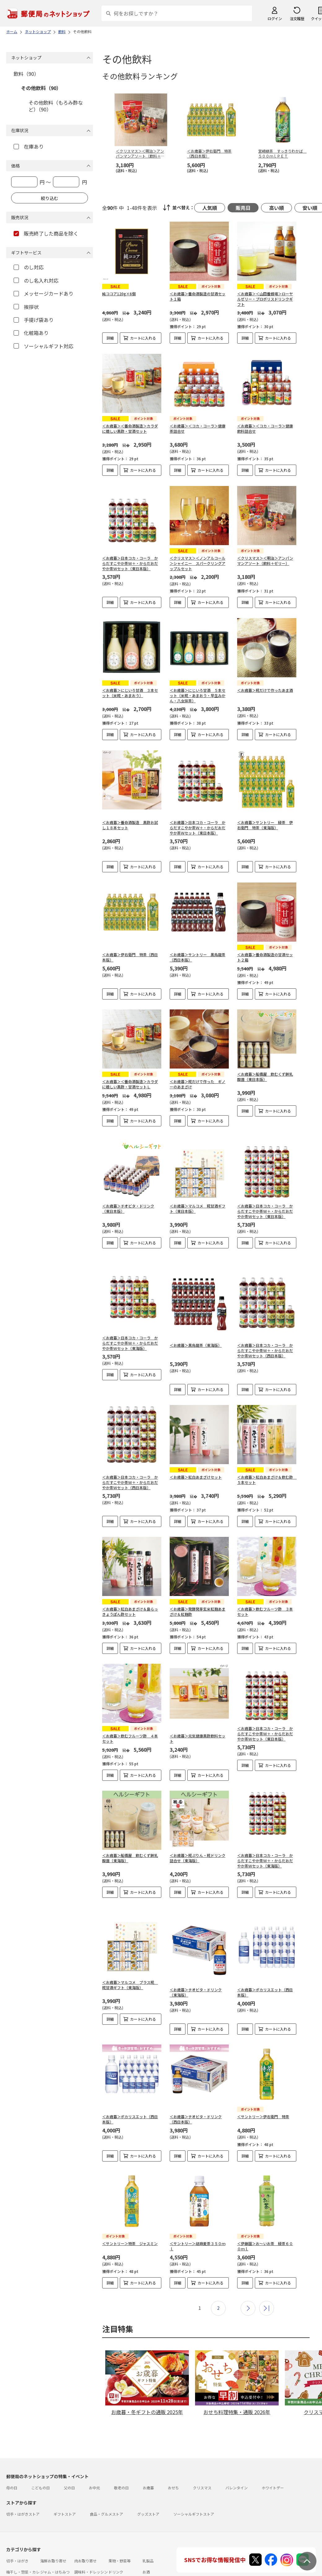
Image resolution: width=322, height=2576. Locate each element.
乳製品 (148, 2535)
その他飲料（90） (41, 88)
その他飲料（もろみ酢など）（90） (55, 106)
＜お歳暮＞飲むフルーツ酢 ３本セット (265, 1591)
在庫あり (29, 146)
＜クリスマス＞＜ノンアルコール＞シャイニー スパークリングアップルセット (197, 563)
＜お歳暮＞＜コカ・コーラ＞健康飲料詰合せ (265, 428)
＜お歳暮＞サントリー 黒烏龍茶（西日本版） (197, 957)
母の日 (11, 2462)
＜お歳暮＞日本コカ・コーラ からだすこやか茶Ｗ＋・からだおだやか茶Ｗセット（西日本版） (265, 1340)
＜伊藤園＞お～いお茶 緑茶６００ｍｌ (265, 2221)
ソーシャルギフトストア (193, 2488)
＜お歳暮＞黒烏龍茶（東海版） (196, 1335)
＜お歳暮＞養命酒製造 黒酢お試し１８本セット (130, 825)
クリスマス (202, 2462)
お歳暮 (148, 2462)
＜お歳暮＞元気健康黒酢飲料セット (197, 1718)
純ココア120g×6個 (119, 293)
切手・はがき (17, 2535)
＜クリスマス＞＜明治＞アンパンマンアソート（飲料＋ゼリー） (265, 560)
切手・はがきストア (23, 2488)
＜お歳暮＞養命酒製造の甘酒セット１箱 (197, 296)
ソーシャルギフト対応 (43, 346)
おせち (173, 2462)
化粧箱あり (31, 332)
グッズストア (148, 2488)
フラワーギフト (121, 2565)
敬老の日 (121, 2462)
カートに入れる (143, 337)
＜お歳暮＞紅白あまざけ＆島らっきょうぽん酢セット (130, 1591)
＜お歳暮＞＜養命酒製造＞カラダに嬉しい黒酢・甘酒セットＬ (130, 1084)
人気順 (209, 207)
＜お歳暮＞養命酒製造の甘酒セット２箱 (265, 957)
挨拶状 (26, 306)
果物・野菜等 (119, 2535)
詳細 (110, 337)
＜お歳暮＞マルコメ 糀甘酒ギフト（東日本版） (197, 1203)
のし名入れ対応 (36, 280)
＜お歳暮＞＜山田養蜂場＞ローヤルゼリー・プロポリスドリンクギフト (265, 299)
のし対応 (29, 267)
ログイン (275, 18)
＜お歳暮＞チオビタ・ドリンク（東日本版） (128, 1203)
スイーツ (81, 2565)
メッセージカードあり (43, 293)
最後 (266, 2283)
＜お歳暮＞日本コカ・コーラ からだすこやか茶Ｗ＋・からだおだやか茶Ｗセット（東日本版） (130, 563)
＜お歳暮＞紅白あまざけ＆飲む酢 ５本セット (267, 1464)
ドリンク (115, 2546)
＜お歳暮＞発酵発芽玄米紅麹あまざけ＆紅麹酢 (197, 1591)
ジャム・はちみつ (55, 2546)
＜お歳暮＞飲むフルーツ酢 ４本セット (130, 1718)
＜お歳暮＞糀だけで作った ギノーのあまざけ (197, 1084)
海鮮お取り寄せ (53, 2535)
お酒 (146, 2546)
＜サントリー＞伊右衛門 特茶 (263, 2096)
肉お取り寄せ (85, 2535)
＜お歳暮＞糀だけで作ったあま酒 (265, 690)
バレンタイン (236, 2462)
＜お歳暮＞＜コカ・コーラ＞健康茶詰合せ (197, 428)
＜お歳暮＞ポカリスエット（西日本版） (265, 1972)
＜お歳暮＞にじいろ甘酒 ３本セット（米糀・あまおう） (130, 692)
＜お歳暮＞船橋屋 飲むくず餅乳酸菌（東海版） (130, 1838)
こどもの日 (40, 2462)
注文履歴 (297, 18)
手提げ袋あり (34, 319)
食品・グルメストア (106, 2488)
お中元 (94, 2462)
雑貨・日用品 (51, 2565)
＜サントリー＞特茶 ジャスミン (130, 2218)
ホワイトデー (273, 2462)
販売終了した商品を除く (46, 233)
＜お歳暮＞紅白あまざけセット (196, 1462)
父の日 (69, 2462)
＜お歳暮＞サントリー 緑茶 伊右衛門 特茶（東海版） (265, 825)
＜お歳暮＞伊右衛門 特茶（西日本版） (130, 957)
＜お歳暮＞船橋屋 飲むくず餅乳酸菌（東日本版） (265, 1076)
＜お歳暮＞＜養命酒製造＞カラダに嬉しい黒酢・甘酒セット (130, 428)
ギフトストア (65, 2488)
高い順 (276, 207)
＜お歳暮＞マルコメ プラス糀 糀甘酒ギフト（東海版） (130, 1965)
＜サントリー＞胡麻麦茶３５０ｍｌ (197, 2221)
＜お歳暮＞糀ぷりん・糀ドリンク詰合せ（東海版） (197, 1838)
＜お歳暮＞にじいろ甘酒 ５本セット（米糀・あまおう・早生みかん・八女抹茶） (197, 695)
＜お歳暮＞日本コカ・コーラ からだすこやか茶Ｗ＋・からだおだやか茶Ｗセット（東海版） (130, 1333)
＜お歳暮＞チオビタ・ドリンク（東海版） (196, 1972)
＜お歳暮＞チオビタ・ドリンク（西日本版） (196, 2099)
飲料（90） (26, 73)
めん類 (11, 2565)
